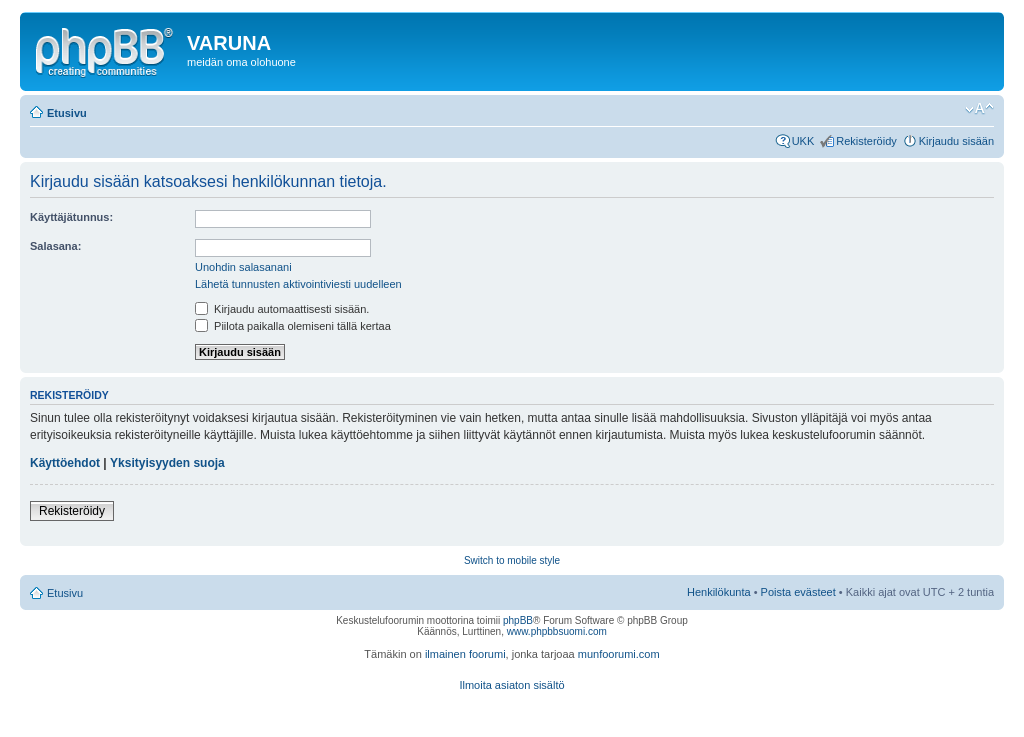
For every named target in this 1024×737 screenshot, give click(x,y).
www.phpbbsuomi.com (557, 631)
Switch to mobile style (512, 560)
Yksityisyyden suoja (167, 463)
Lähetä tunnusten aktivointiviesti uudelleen (298, 284)
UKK (803, 141)
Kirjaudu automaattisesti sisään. (282, 309)
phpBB (518, 620)
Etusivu (67, 113)
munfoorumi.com (619, 654)
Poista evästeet (798, 592)
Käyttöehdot (65, 463)
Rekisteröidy (866, 141)
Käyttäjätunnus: (71, 217)
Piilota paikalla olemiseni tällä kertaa (293, 326)
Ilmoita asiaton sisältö (511, 685)
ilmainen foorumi (465, 654)
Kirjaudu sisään (956, 141)
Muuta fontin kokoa (979, 109)
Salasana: (55, 246)
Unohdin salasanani (243, 267)
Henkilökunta (719, 592)
